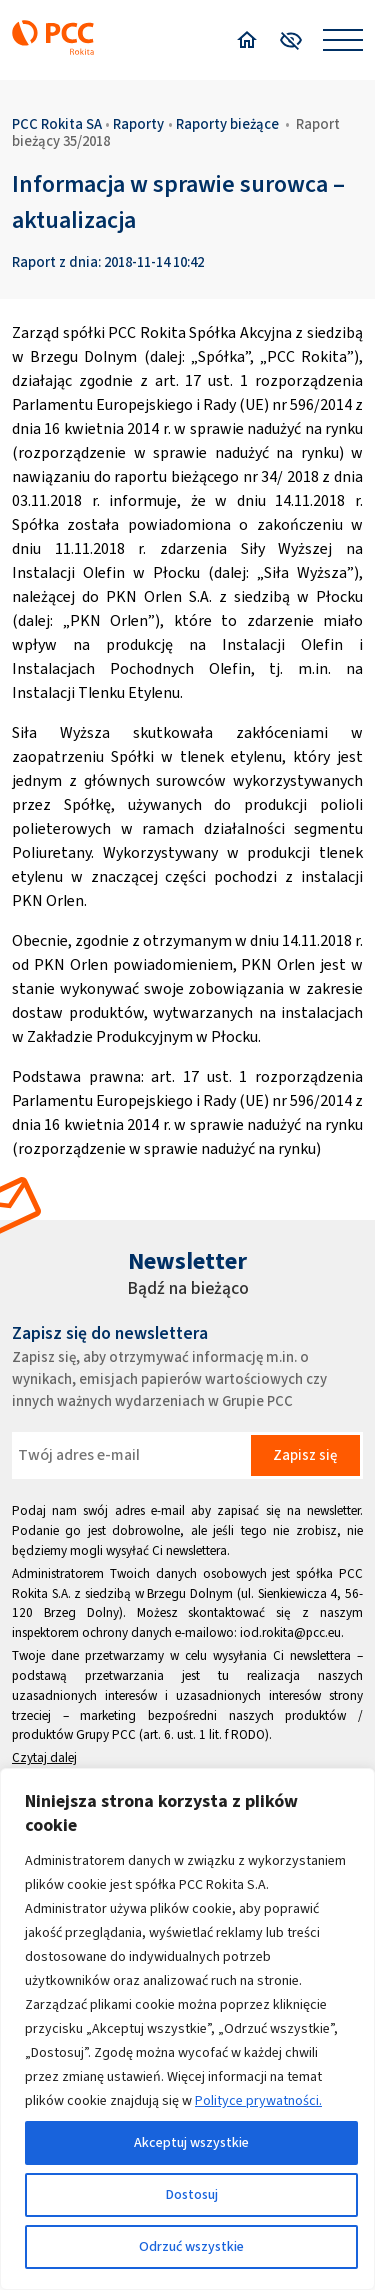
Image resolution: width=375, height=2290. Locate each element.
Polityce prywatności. (258, 2100)
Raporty (138, 124)
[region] (187, 2029)
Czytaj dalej (44, 1757)
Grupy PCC (106, 1734)
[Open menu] (343, 40)
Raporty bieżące (227, 124)
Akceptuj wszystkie (191, 2142)
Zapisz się (305, 1455)
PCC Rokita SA (57, 124)
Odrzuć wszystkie (191, 2246)
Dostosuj (192, 2194)
